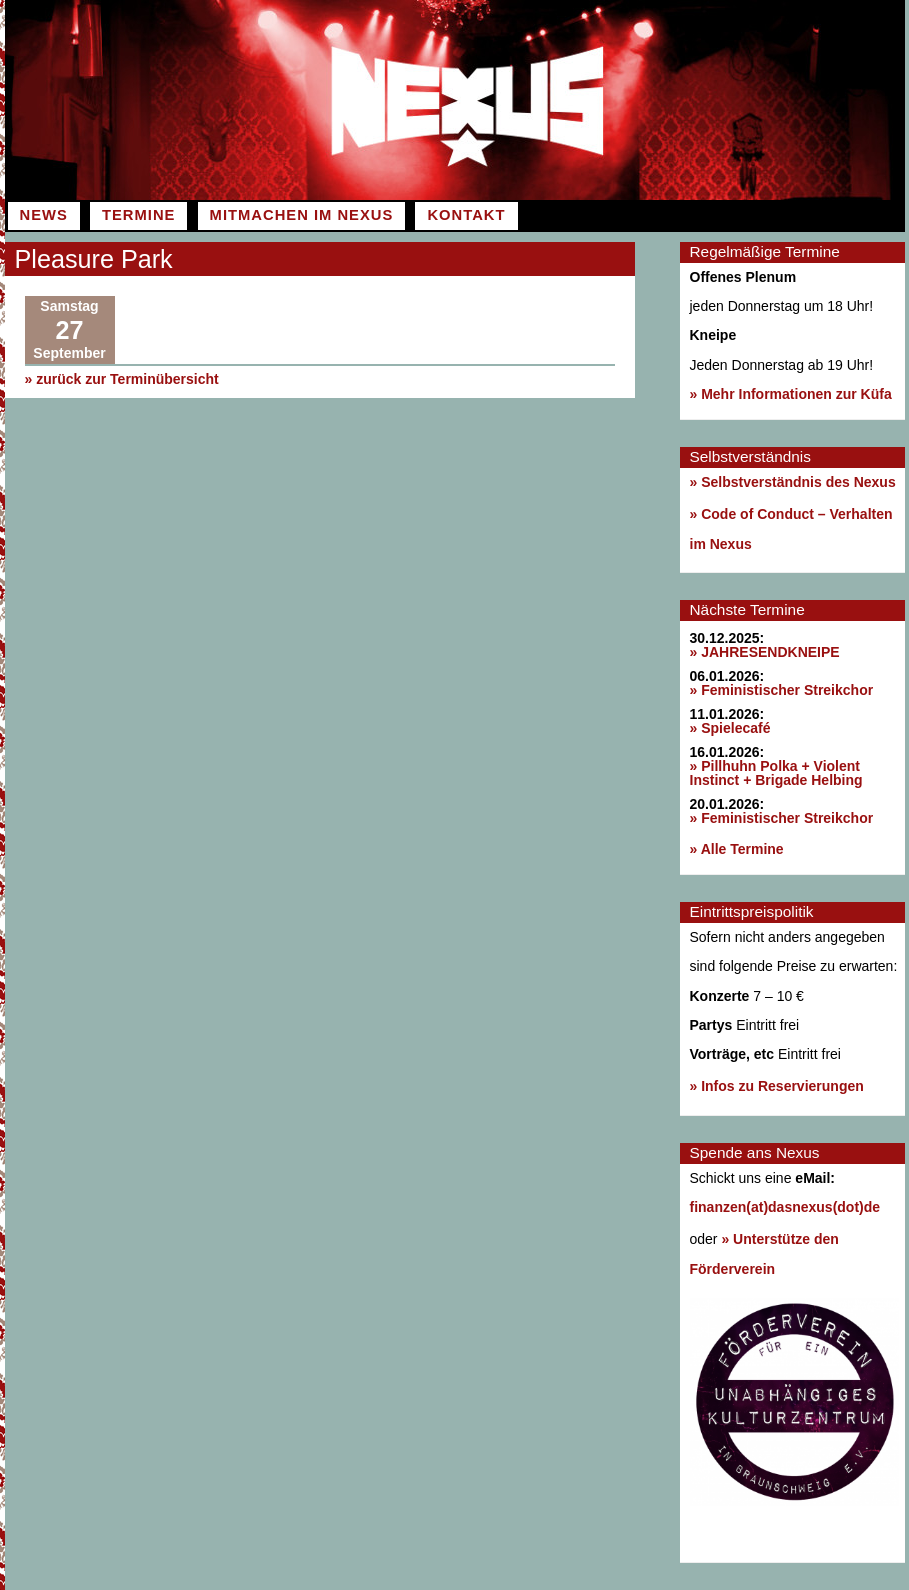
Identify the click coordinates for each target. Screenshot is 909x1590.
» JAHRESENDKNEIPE (765, 652)
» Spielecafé (730, 728)
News (44, 215)
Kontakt (466, 215)
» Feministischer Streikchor (782, 690)
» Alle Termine (737, 849)
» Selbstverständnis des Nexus (793, 482)
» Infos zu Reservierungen (777, 1086)
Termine (138, 215)
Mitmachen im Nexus (302, 215)
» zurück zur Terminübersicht (122, 379)
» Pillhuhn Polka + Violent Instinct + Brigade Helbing (776, 773)
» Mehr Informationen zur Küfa (791, 394)
